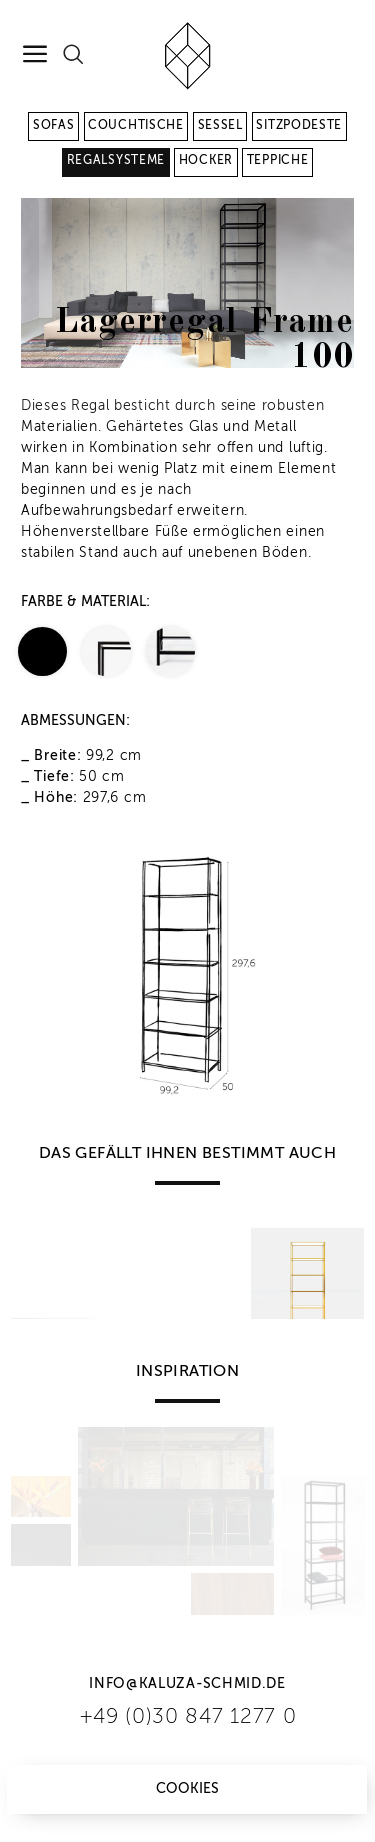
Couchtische (136, 126)
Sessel (220, 126)
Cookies (187, 1789)
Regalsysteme (116, 161)
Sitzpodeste (299, 126)
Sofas (54, 126)
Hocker (206, 161)
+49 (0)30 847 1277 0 (188, 1717)
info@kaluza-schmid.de (187, 1684)
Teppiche (278, 161)
